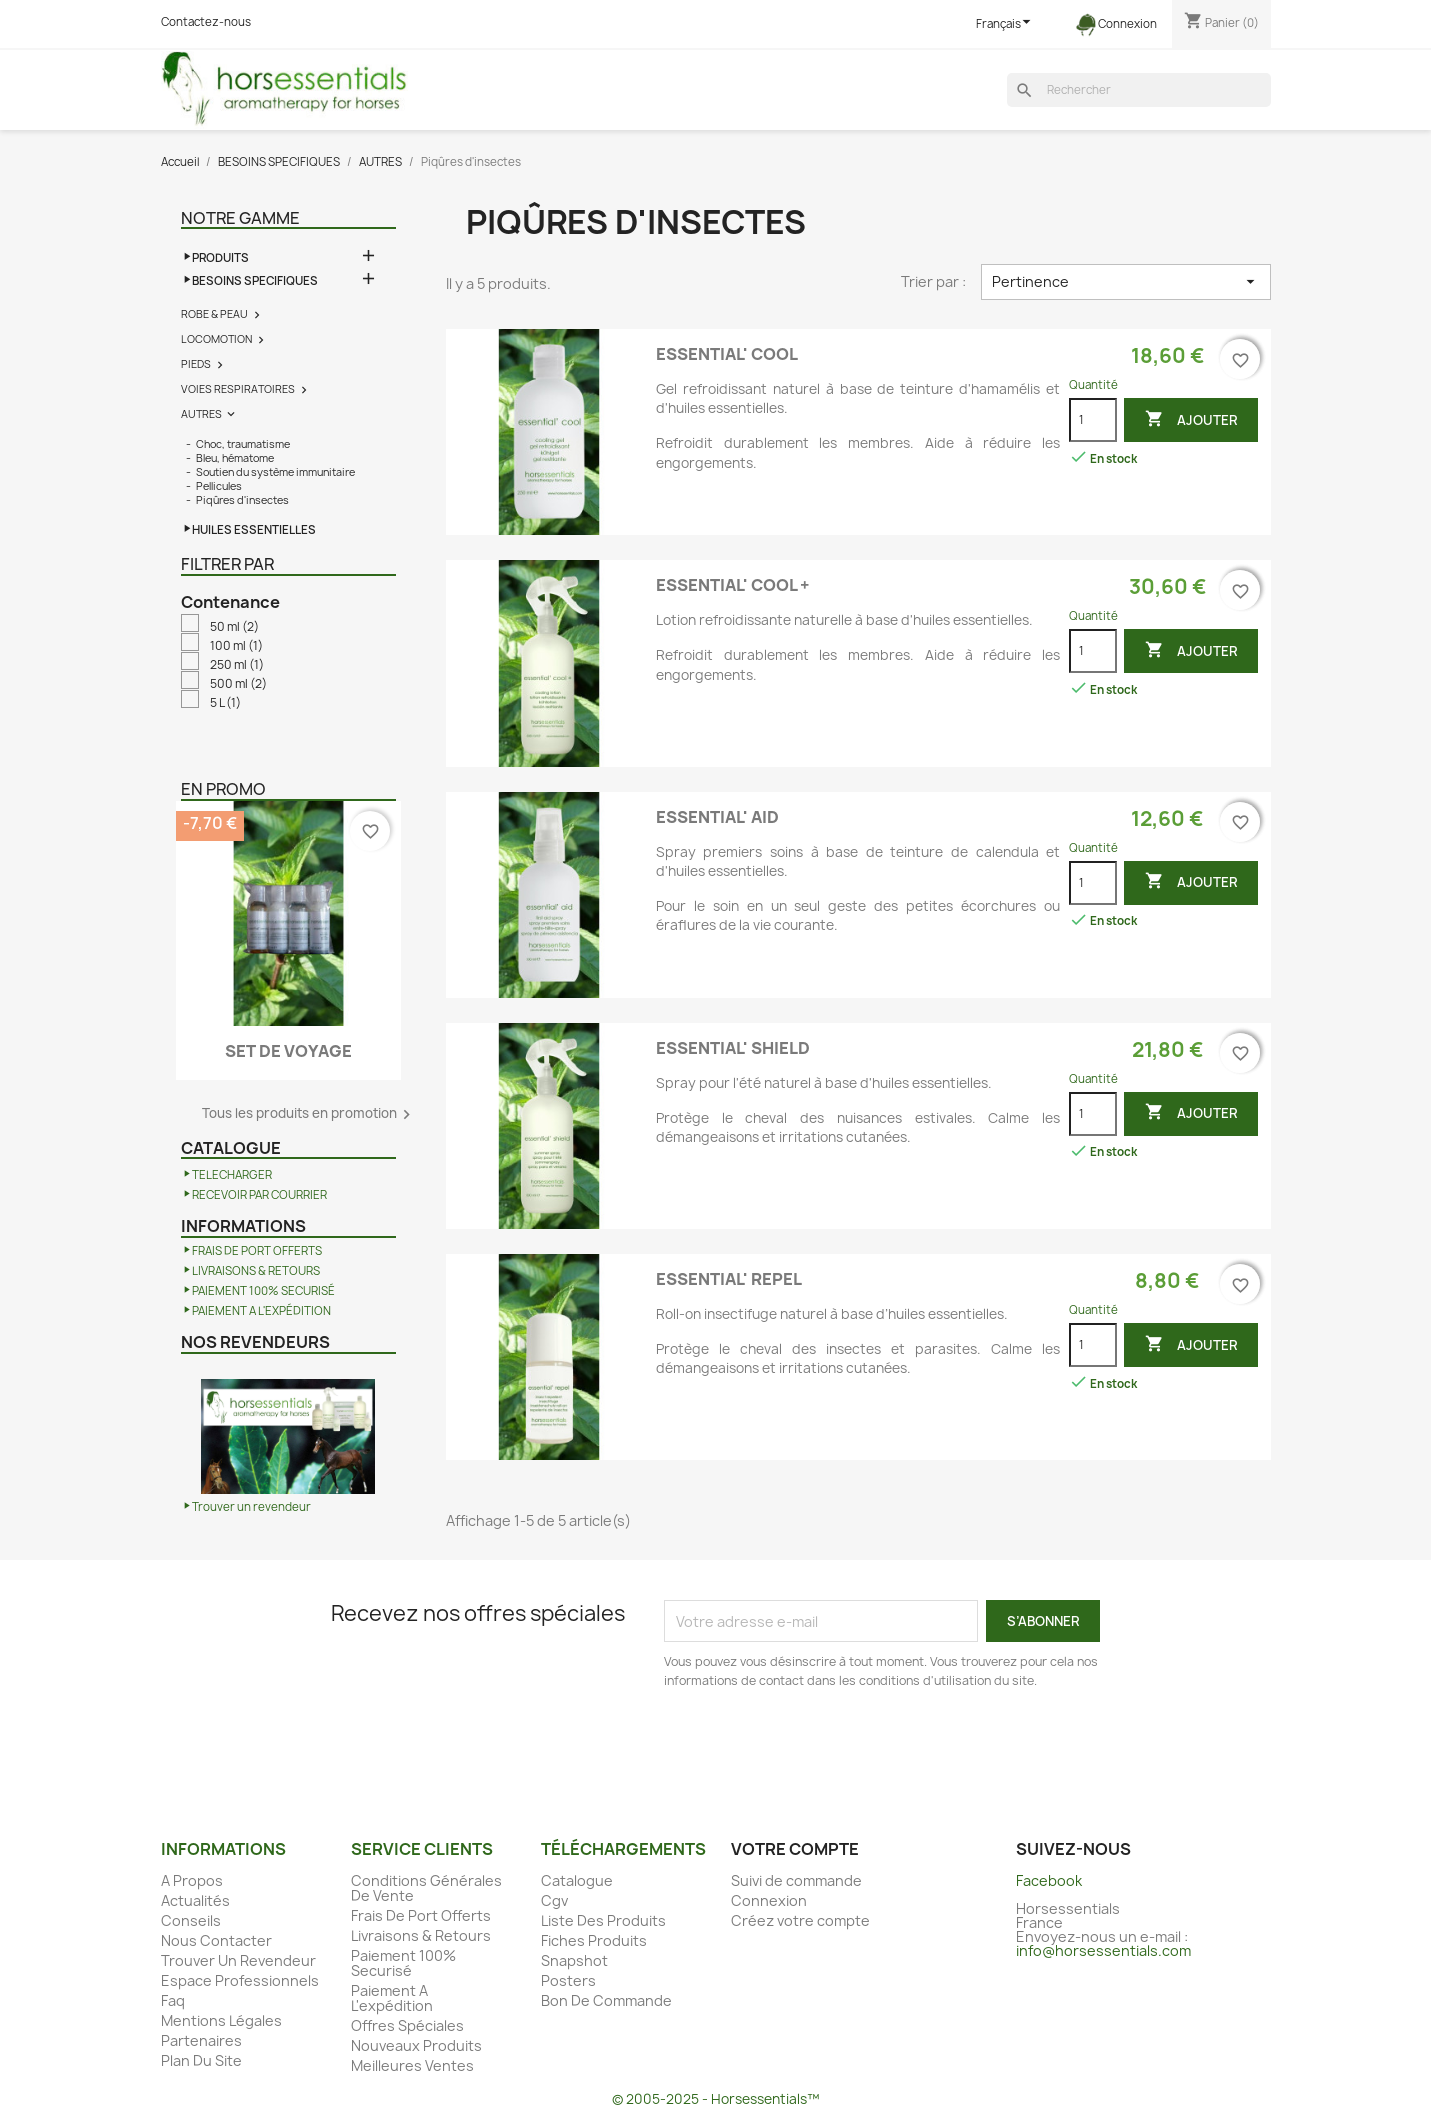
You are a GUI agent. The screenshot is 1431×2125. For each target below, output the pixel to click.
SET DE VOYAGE (288, 1051)
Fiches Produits (594, 1940)
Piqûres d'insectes (242, 500)
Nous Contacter (216, 1940)
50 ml (234, 627)
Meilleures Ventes (412, 2065)
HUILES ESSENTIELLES (254, 530)
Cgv (554, 1900)
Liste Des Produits (603, 1920)
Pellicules (219, 486)
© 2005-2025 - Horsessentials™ (715, 2099)
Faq (173, 2000)
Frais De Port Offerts (421, 1915)
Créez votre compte (800, 1920)
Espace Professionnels (240, 1980)
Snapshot (574, 1960)
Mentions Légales (221, 2020)
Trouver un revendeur (251, 1507)
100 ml (236, 646)
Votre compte (795, 1849)
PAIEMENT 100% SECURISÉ (263, 1291)
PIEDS (196, 364)
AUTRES (201, 414)
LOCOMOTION (216, 339)
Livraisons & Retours (421, 1935)
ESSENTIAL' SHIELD (733, 1048)
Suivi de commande (796, 1880)
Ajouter (1191, 420)
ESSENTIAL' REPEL (729, 1279)
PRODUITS (220, 258)
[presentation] (831, 1746)
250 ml (237, 665)
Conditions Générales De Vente (426, 1888)
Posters (568, 1980)
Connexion (769, 1900)
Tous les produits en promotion (309, 1114)
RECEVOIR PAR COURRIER (259, 1195)
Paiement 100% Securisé (403, 1963)
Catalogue (577, 1880)
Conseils (191, 1920)
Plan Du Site (201, 2060)
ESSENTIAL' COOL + (733, 585)
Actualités (195, 1900)
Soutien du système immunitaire (275, 472)
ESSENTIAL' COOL (727, 354)
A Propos (192, 1880)
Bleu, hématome (235, 458)
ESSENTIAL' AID (717, 817)
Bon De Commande (606, 2000)
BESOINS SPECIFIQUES (255, 281)
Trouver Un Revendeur (238, 1960)
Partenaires (201, 2040)
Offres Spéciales (407, 2025)
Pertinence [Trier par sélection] (1125, 281)
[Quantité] (1093, 420)
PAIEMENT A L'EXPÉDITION (261, 1311)
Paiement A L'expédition (392, 1998)
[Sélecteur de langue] (1006, 24)
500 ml (238, 684)
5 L (225, 703)
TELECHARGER (232, 1175)
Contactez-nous (206, 22)
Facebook (1049, 1880)
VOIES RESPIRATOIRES (238, 389)
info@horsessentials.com (1103, 1950)
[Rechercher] (1139, 90)
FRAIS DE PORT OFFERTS (257, 1251)
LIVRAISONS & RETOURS (256, 1271)
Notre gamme (240, 218)
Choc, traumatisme (243, 444)
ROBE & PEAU (214, 314)
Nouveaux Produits (416, 2045)
